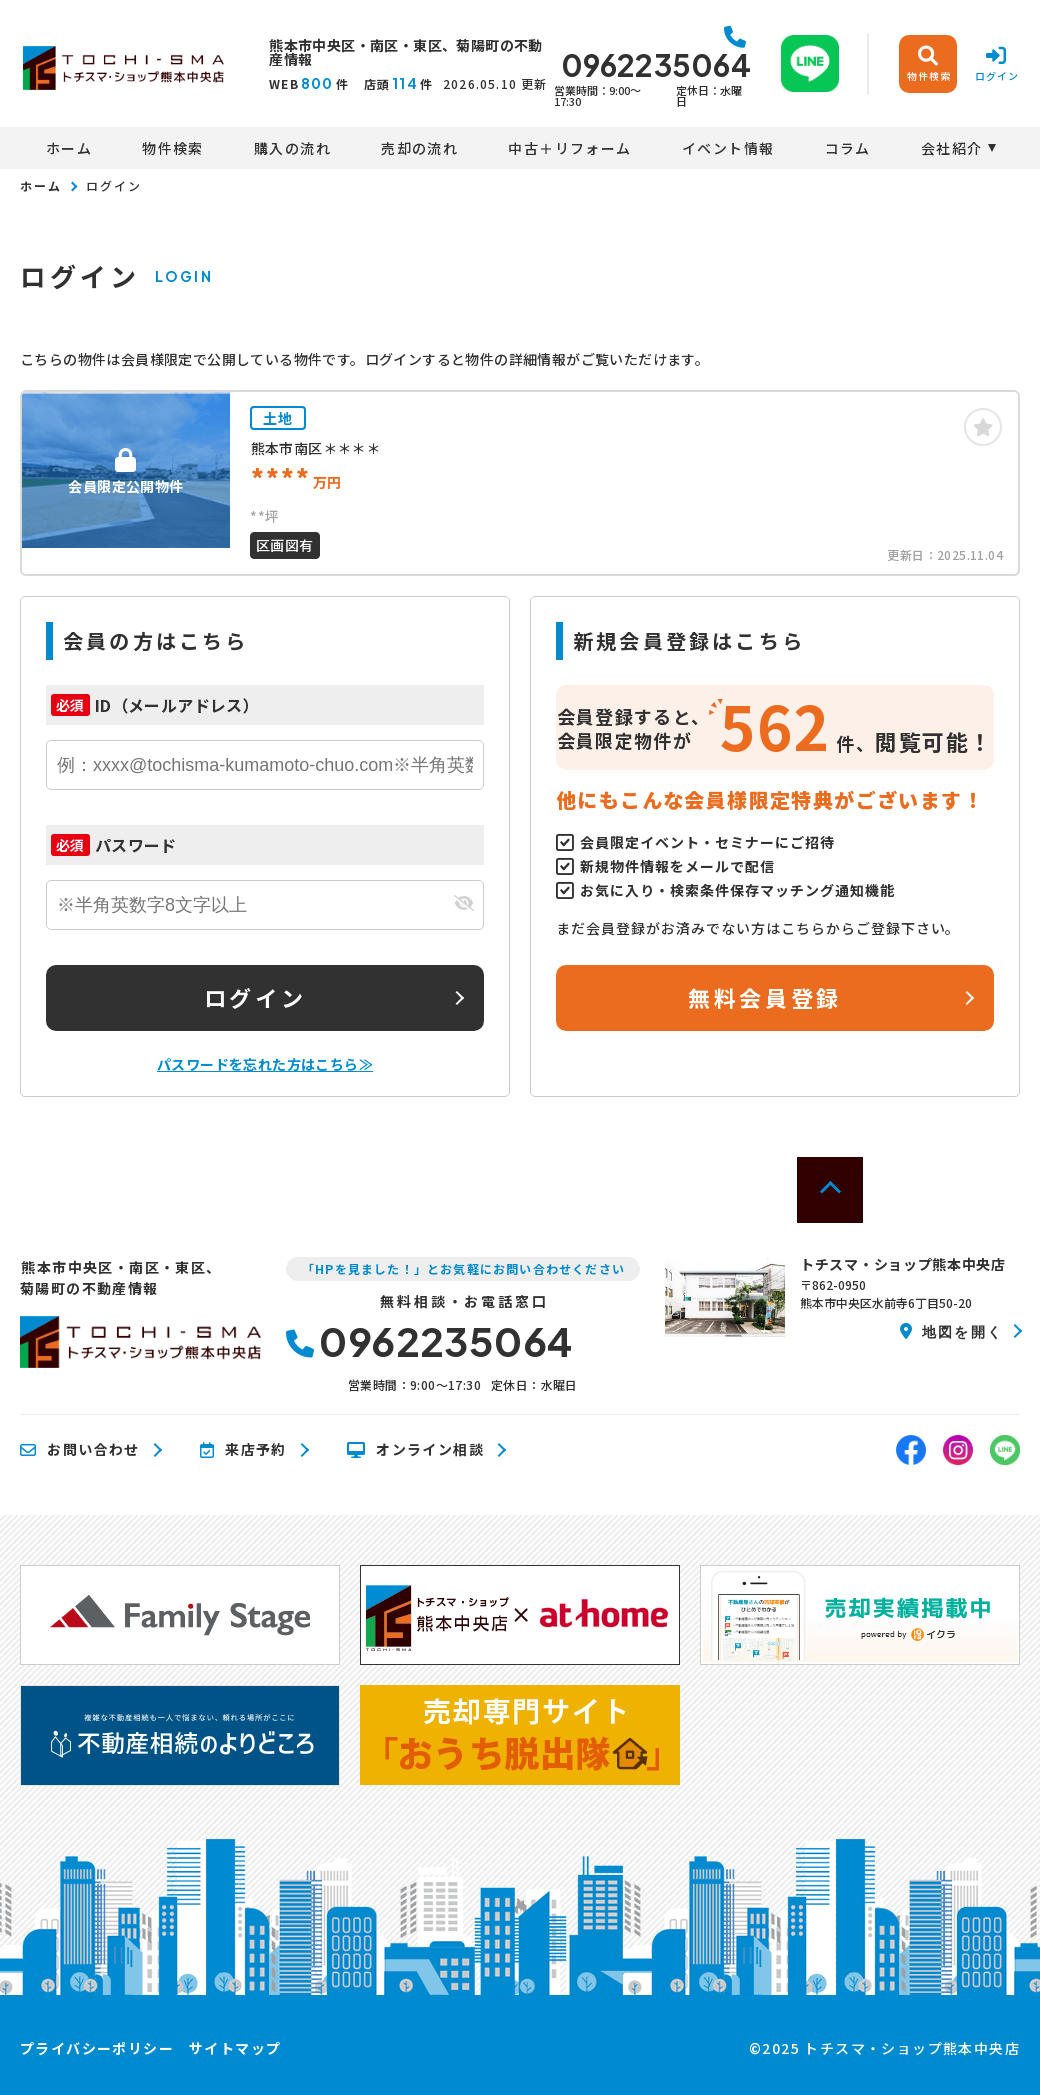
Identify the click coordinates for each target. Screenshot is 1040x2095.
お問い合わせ (80, 1450)
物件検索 (173, 148)
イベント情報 (728, 148)
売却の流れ (419, 148)
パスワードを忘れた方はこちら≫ (265, 1064)
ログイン (255, 997)
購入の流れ (292, 148)
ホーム (69, 148)
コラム (848, 148)
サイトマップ (235, 2048)
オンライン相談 (415, 1450)
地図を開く (951, 1331)
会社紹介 (952, 148)
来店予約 (243, 1450)
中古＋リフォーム (569, 148)
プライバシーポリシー (97, 2048)
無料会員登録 (764, 997)
